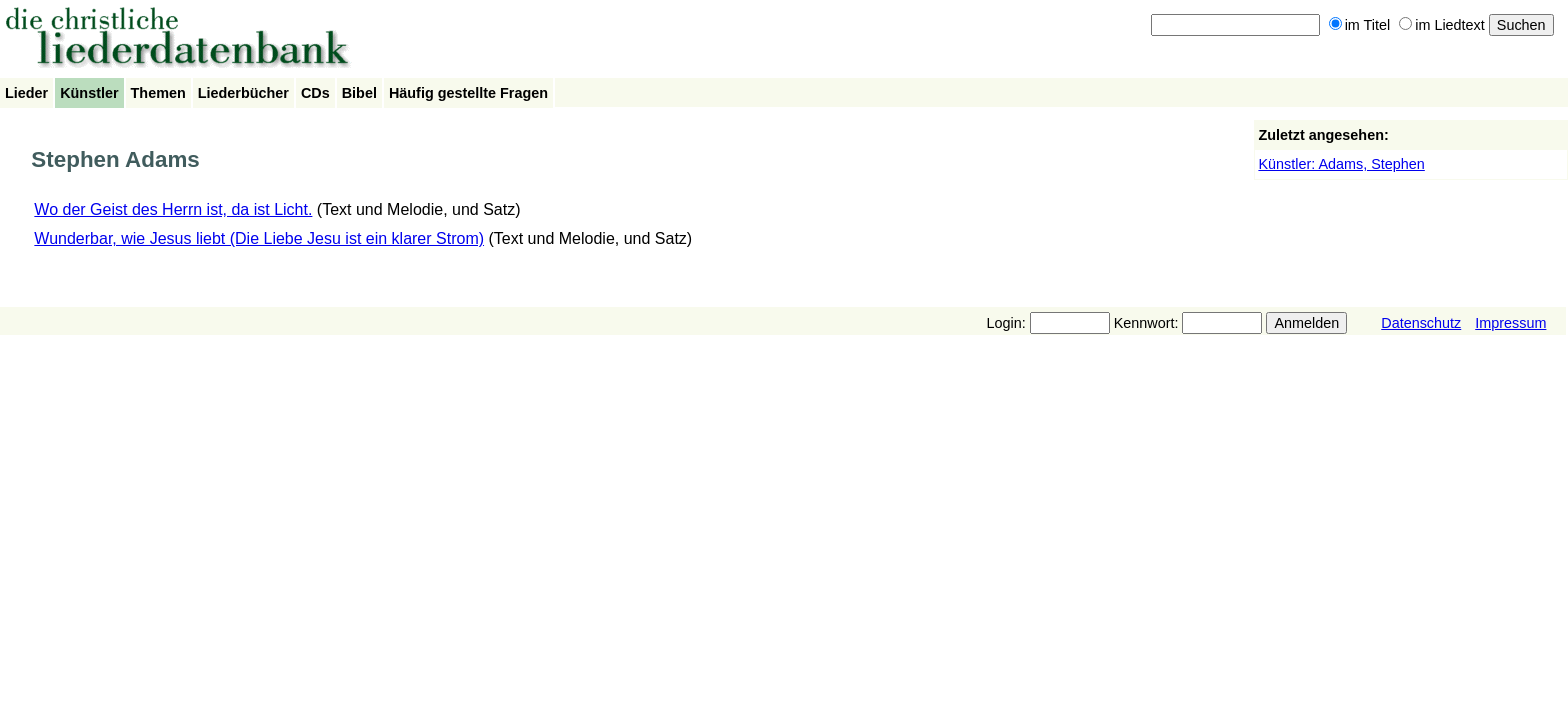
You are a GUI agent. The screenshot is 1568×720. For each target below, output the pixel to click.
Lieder (26, 93)
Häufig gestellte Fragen (468, 93)
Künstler (89, 93)
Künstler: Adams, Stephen (1341, 164)
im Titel (1360, 25)
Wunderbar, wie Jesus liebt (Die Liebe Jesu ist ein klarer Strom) (259, 238)
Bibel (359, 93)
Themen (158, 93)
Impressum (1510, 323)
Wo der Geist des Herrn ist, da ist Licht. (173, 209)
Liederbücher (243, 93)
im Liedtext (1442, 25)
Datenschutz (1421, 323)
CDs (315, 93)
